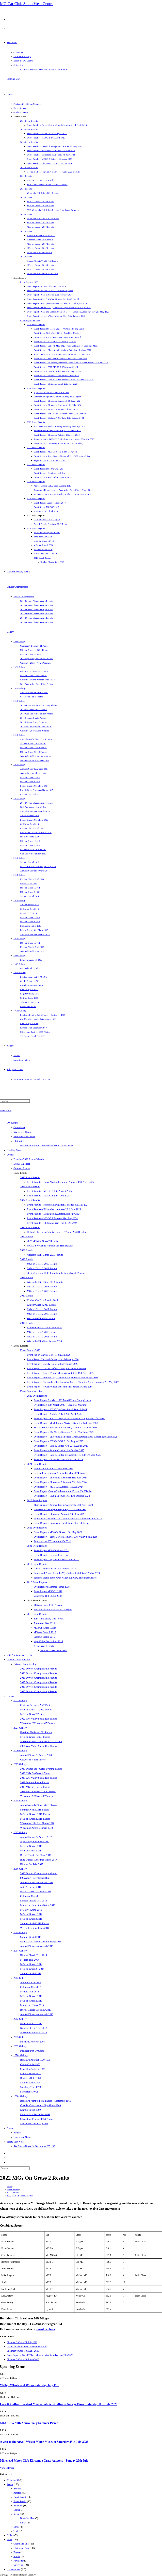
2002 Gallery (20, 2046)
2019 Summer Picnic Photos (34, 1782)
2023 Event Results (30, 1227)
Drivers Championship (18, 1659)
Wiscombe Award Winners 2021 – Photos (41, 1741)
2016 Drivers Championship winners (38, 1873)
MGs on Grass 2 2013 (31, 2000)
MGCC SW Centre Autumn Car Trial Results (50, 1245)
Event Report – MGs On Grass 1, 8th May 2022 (58, 1532)
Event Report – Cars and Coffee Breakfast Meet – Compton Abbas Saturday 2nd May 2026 (73, 1382)
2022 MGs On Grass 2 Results (42, 1241)
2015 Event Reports (44, 1646)
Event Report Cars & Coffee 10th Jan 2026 (48, 1354)
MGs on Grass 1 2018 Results (42, 1291)
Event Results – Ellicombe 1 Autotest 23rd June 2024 (54, 1209)
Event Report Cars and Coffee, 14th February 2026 (52, 1359)
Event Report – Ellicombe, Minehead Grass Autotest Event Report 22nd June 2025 (75, 1436)
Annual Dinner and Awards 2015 (36, 1946)
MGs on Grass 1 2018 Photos (35, 1814)
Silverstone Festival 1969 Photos (36, 2119)
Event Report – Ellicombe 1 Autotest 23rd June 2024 (60, 1477)
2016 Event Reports (37, 1614)
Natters (10, 2128)
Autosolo (17, 2488)
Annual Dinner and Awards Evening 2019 (55, 1568)
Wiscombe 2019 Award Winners (36, 1796)
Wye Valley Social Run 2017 (34, 1841)
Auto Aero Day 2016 (44, 1623)
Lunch (23, 2522)
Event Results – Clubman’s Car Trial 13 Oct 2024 (52, 1223)
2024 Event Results (30, 1200)
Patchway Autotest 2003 (32, 2041)
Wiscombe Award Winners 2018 (36, 1827)
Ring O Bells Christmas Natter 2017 (38, 1859)
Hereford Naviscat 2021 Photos (36, 1732)
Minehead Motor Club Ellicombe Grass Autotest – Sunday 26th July (44, 2460)
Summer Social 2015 (30, 1937)
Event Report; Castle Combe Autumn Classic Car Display (63, 1491)
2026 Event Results (30, 1177)
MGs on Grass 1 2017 (31, 1846)
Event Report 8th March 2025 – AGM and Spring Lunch (62, 1400)
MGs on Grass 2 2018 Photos (35, 1818)
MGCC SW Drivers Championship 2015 (40, 1941)
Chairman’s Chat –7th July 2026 (22, 2342)
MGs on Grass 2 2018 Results (42, 1286)
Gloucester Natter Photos (33, 1759)
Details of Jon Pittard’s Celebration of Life (27, 2346)
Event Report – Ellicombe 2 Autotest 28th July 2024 (60, 1482)
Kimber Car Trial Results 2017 (42, 1300)
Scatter (16, 2510)
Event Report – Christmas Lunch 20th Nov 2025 (58, 1459)
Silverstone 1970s (29, 2091)
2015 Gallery (20, 1932)
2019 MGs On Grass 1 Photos (35, 1773)
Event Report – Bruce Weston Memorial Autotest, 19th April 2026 (60, 1373)
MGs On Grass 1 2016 (45, 1627)
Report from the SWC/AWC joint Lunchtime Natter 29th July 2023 (68, 1518)
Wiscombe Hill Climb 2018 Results (45, 1282)
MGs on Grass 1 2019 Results (42, 1263)
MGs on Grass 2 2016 (45, 1632)
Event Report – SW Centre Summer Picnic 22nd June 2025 (63, 1432)
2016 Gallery (20, 1868)
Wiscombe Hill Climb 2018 (48, 1596)
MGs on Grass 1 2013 (31, 1996)
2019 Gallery (20, 1764)
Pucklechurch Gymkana (32, 2050)
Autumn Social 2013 (30, 1982)
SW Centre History (23, 1132)
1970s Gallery (20, 2055)
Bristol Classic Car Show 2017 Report (53, 1609)
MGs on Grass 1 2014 (31, 1964)
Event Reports (20, 1345)
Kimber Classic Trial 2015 (53, 1650)
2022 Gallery (20, 1700)
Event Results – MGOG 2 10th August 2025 (49, 1191)
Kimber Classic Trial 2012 (33, 2028)
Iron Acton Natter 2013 (32, 2005)
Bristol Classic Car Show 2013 (35, 2009)
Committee (19, 1127)
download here (45, 2329)
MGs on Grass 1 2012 (31, 2023)
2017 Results (26, 1295)
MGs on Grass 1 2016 (31, 1914)
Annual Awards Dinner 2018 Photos (38, 1805)
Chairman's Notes (21, 2548)
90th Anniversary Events (19, 1655)
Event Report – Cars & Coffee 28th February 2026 (52, 1364)
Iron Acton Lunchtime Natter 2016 (37, 1905)
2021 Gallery (20, 1727)
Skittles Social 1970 (30, 2082)
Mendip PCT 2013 (29, 1991)
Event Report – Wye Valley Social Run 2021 (56, 1559)
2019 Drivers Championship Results (38, 1673)
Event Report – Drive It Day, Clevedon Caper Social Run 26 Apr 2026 (62, 1377)
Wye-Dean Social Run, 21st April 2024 (53, 1468)
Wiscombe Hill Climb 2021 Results (45, 1254)
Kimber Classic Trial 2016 (33, 1900)
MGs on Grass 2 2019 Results (42, 1268)
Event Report (19, 2497)
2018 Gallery (20, 1800)
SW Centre (12, 1122)
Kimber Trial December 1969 (35, 2114)
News (9, 2539)
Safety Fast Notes (16, 2141)
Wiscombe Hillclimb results (41, 1318)
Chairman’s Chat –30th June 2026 (23, 2351)
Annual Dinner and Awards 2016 (36, 1882)
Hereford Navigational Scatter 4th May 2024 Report (60, 1473)
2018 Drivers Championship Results (38, 1677)
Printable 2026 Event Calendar (29, 1159)
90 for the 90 (13, 2480)
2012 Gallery (20, 2019)
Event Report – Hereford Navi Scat (51, 1555)
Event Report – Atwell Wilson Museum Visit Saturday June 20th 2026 (40, 2355)
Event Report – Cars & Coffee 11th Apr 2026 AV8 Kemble (56, 1368)
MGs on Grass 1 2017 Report (48, 1605)
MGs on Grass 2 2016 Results (42, 1336)
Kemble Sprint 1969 (30, 2110)
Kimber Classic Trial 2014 (33, 1955)
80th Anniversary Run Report (48, 1618)
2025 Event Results (30, 1186)
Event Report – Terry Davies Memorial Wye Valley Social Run (65, 1536)
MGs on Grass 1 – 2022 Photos (36, 1709)
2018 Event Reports (37, 1582)
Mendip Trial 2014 (29, 1959)
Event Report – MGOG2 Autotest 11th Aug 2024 (58, 1486)
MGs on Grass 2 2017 (31, 1850)
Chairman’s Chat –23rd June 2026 (23, 2359)
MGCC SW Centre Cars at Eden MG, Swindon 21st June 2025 (65, 1427)
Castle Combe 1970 (30, 2064)
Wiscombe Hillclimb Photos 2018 (37, 1823)
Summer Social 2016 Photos (34, 1923)
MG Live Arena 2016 (31, 1909)
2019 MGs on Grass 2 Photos (35, 1787)
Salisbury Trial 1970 (30, 2087)
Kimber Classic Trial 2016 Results (44, 1327)
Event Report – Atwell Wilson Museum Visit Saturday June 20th (59, 1386)
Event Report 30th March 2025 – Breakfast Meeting (60, 1404)
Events (10, 1154)
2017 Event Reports (37, 1600)
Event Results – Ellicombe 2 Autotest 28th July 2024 (53, 1213)
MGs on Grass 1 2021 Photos (35, 1737)
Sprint (16, 2527)
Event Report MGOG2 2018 (48, 1591)
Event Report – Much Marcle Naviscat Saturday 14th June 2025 (66, 1423)
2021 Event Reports (37, 1545)
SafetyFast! (18, 2565)
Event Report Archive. (31, 1391)
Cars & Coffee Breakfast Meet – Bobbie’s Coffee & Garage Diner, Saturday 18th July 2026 (58, 2404)
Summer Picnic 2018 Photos (34, 1809)
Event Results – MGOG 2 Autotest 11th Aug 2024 (52, 1218)
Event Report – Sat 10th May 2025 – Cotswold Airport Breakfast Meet (69, 1418)
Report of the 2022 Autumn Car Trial (52, 1541)
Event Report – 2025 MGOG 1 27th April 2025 (58, 1414)
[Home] (9, 2186)
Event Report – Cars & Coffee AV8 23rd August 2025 (61, 1445)
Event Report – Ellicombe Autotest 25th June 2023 (59, 1514)
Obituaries (18, 1141)
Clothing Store (14, 1150)
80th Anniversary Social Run (35, 1878)
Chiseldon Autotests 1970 (33, 2069)
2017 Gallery (20, 1832)
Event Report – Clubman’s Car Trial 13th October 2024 (62, 1495)
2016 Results (26, 1323)
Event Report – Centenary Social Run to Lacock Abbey (62, 1523)
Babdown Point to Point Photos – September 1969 (45, 2100)
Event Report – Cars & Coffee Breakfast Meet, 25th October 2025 (67, 1455)
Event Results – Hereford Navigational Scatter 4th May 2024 (58, 1204)
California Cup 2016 (30, 1896)
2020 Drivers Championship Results (38, 1668)
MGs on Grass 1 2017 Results (42, 1309)
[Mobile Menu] (5, 1110)
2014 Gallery (20, 1950)
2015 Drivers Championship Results (38, 1691)
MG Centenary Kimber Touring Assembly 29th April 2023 (63, 1505)
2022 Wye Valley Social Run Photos (38, 1718)
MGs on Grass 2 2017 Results (42, 1314)
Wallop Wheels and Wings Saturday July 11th (29, 2385)
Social (16, 2514)
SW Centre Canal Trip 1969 (34, 2123)
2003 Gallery (20, 2037)
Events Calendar (21, 1163)
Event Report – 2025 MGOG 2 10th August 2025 (59, 1441)
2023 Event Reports (37, 1500)
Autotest (17, 2493)
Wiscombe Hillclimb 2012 (33, 2032)
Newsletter (18, 2560)
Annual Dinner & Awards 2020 (36, 1755)
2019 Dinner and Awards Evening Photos (41, 1768)
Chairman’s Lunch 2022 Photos (36, 1705)
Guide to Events (21, 1168)
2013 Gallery (20, 1978)
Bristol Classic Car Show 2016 (35, 1891)
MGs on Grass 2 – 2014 (32, 1969)
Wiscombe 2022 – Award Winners (37, 1723)
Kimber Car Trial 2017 (31, 1864)
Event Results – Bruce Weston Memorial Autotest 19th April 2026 (60, 1182)
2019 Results (26, 1259)
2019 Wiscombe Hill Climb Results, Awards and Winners (56, 1273)
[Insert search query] (15, 1101)
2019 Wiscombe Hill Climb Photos (38, 1791)
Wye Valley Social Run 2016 (48, 1641)
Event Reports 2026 (30, 1350)
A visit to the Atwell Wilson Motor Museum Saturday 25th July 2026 (44, 2441)
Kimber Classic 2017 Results (41, 1304)
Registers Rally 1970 (30, 2078)
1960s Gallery (20, 2096)
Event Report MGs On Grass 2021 (51, 1550)
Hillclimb (18, 2505)
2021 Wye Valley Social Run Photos (38, 1746)
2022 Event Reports (37, 1527)
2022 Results (26, 1236)
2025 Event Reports (37, 1395)
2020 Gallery (20, 1750)
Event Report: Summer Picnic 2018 (52, 1586)
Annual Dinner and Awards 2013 (36, 2014)
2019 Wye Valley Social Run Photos (38, 1777)
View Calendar (7, 2468)
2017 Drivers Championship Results (38, 1682)
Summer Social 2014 (30, 1973)
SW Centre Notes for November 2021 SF (34, 2146)
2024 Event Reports (37, 1464)
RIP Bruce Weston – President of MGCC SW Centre (46, 1145)
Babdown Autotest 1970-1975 (35, 2059)
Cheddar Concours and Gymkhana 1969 (40, 2105)
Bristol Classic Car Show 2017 (35, 1855)
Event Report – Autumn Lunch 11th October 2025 (59, 1450)
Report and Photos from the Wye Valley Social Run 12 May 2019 (67, 1573)
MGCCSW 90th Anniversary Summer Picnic (29, 2423)
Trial (15, 2531)
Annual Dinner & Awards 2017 (36, 1837)
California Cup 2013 (30, 1987)
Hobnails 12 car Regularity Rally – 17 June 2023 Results (56, 1232)
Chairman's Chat (21, 2543)
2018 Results (26, 1277)
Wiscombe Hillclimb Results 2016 (44, 1341)
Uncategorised (13, 2569)
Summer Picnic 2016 (44, 1636)
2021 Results (26, 1250)
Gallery (10, 1696)
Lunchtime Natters (22, 2137)
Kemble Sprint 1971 (30, 2073)
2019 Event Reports (37, 1564)
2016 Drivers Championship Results (38, 1686)
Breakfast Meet (27, 2518)
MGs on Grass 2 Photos (32, 1714)
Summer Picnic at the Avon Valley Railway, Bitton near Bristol (65, 1577)
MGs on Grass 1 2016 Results (42, 1332)
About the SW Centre (24, 1136)
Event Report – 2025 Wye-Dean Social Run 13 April (60, 1409)
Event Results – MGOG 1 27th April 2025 (48, 1195)
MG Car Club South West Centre (26, 3)
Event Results (20, 1173)
